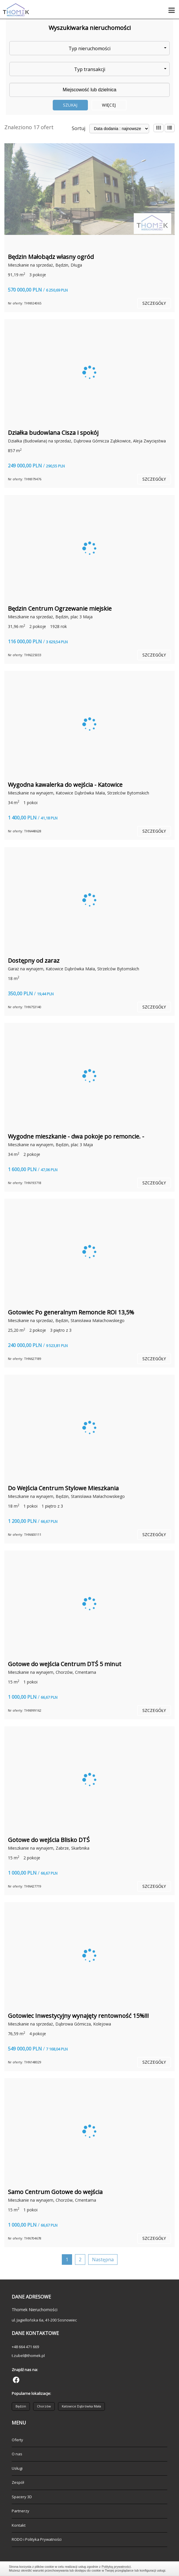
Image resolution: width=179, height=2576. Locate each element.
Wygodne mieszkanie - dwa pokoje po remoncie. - (76, 1136)
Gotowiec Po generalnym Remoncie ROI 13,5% (71, 1312)
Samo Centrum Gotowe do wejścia (55, 2192)
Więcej (109, 105)
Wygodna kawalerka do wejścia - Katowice (65, 785)
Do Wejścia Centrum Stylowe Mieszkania (63, 1488)
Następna (103, 2259)
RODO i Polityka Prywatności (37, 2539)
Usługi (17, 2468)
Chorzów (44, 2406)
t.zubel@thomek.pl (28, 2355)
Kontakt (18, 2525)
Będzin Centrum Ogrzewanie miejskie (60, 608)
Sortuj (78, 128)
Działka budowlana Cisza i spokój (53, 433)
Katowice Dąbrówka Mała (81, 2406)
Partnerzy (20, 2510)
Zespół (18, 2482)
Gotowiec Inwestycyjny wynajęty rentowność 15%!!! (78, 2016)
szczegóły (154, 303)
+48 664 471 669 (25, 2346)
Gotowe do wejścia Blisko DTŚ (49, 1840)
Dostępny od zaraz (33, 960)
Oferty (17, 2439)
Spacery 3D (22, 2496)
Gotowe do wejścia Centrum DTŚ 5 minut (64, 1664)
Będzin (21, 2406)
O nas (17, 2454)
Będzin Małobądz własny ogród (51, 257)
